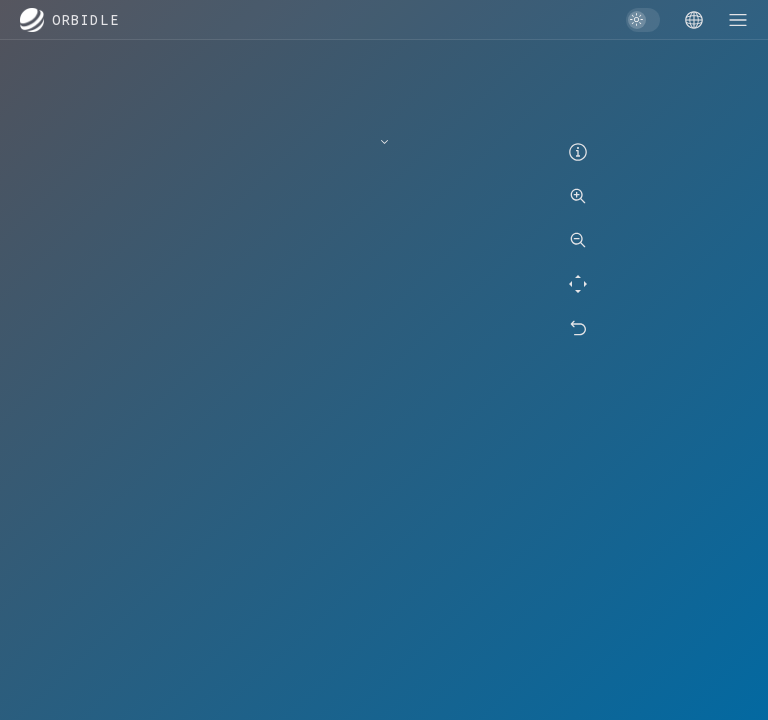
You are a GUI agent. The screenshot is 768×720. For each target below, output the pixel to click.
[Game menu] (694, 19)
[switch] (643, 20)
